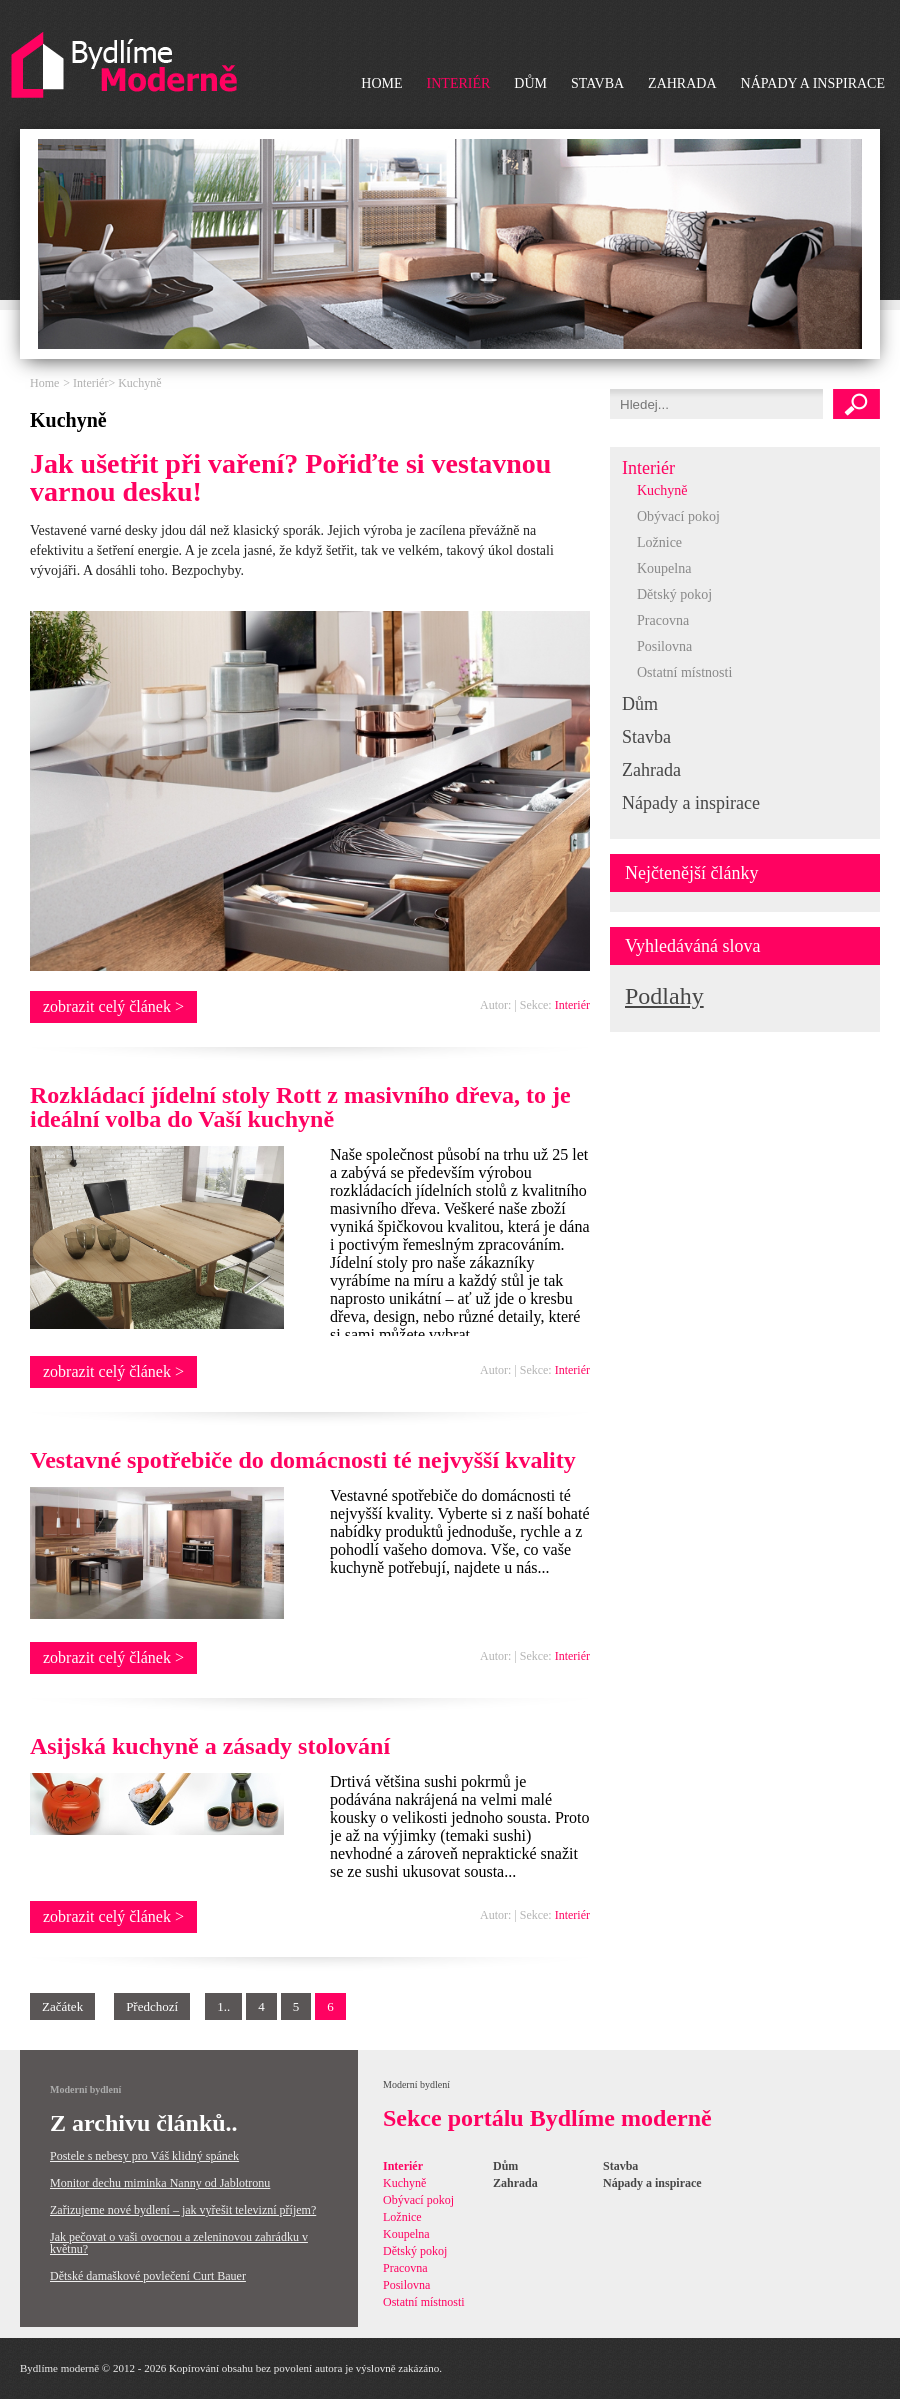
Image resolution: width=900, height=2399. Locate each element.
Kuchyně (662, 490)
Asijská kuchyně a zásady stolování (210, 1746)
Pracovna (663, 620)
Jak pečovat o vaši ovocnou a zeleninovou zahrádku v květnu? (179, 2243)
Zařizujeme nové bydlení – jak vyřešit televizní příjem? (183, 2210)
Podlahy (664, 996)
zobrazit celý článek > (113, 1006)
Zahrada (682, 83)
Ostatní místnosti (684, 672)
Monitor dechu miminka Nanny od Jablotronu (160, 2183)
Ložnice (659, 542)
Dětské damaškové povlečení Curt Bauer (148, 2276)
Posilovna (664, 646)
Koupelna (664, 568)
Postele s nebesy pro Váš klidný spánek (144, 2156)
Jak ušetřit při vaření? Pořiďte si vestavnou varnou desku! (290, 477)
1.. (223, 2006)
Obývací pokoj (678, 516)
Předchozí (152, 2006)
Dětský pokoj (674, 594)
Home (381, 83)
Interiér (459, 83)
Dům (530, 83)
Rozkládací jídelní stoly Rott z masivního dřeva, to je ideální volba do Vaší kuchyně (300, 1107)
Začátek (62, 2006)
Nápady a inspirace (813, 83)
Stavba (597, 83)
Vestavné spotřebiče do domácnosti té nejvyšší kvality (303, 1460)
